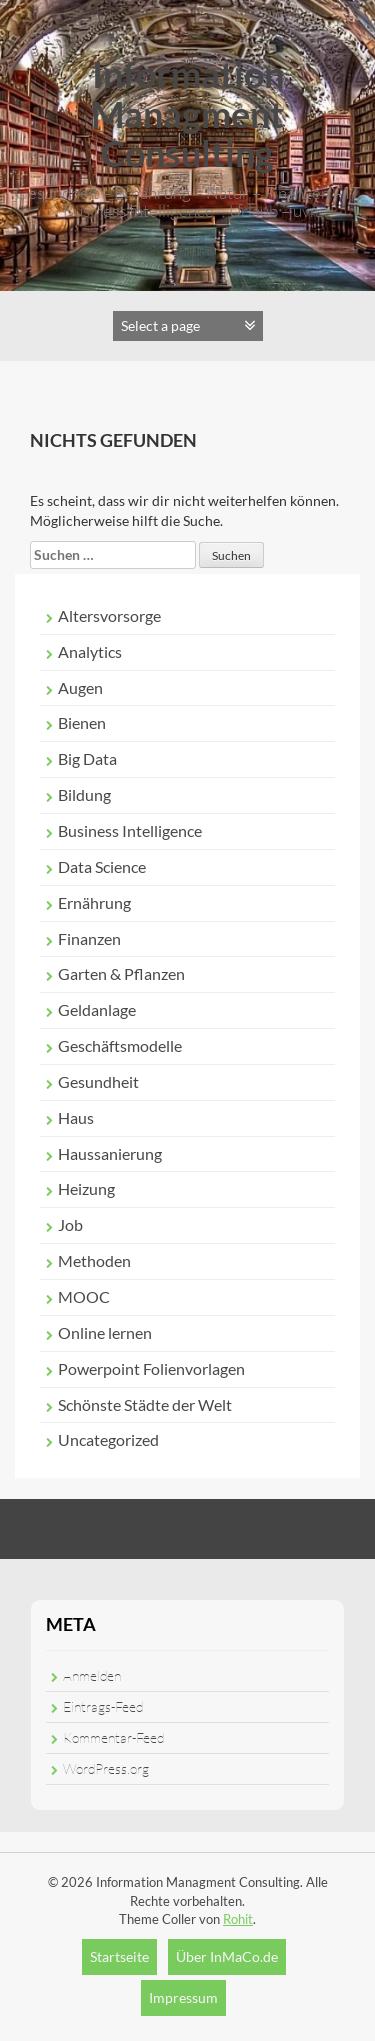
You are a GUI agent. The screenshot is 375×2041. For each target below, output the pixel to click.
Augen (80, 687)
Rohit (238, 1919)
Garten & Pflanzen (121, 973)
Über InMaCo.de (227, 1956)
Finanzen (89, 938)
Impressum (183, 1997)
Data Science (102, 866)
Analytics (90, 651)
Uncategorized (108, 1439)
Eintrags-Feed (103, 1706)
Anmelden (92, 1675)
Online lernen (105, 1332)
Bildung (84, 794)
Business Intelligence (130, 830)
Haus (76, 1117)
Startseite (119, 1956)
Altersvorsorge (109, 615)
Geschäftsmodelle (120, 1045)
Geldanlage (97, 1009)
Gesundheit (98, 1081)
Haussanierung (110, 1153)
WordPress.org (106, 1768)
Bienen (82, 722)
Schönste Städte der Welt (145, 1404)
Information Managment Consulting (187, 113)
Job (70, 1224)
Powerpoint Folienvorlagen (151, 1368)
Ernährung (94, 902)
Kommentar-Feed (113, 1737)
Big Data (87, 758)
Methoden (94, 1260)
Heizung (86, 1188)
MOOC (84, 1296)
